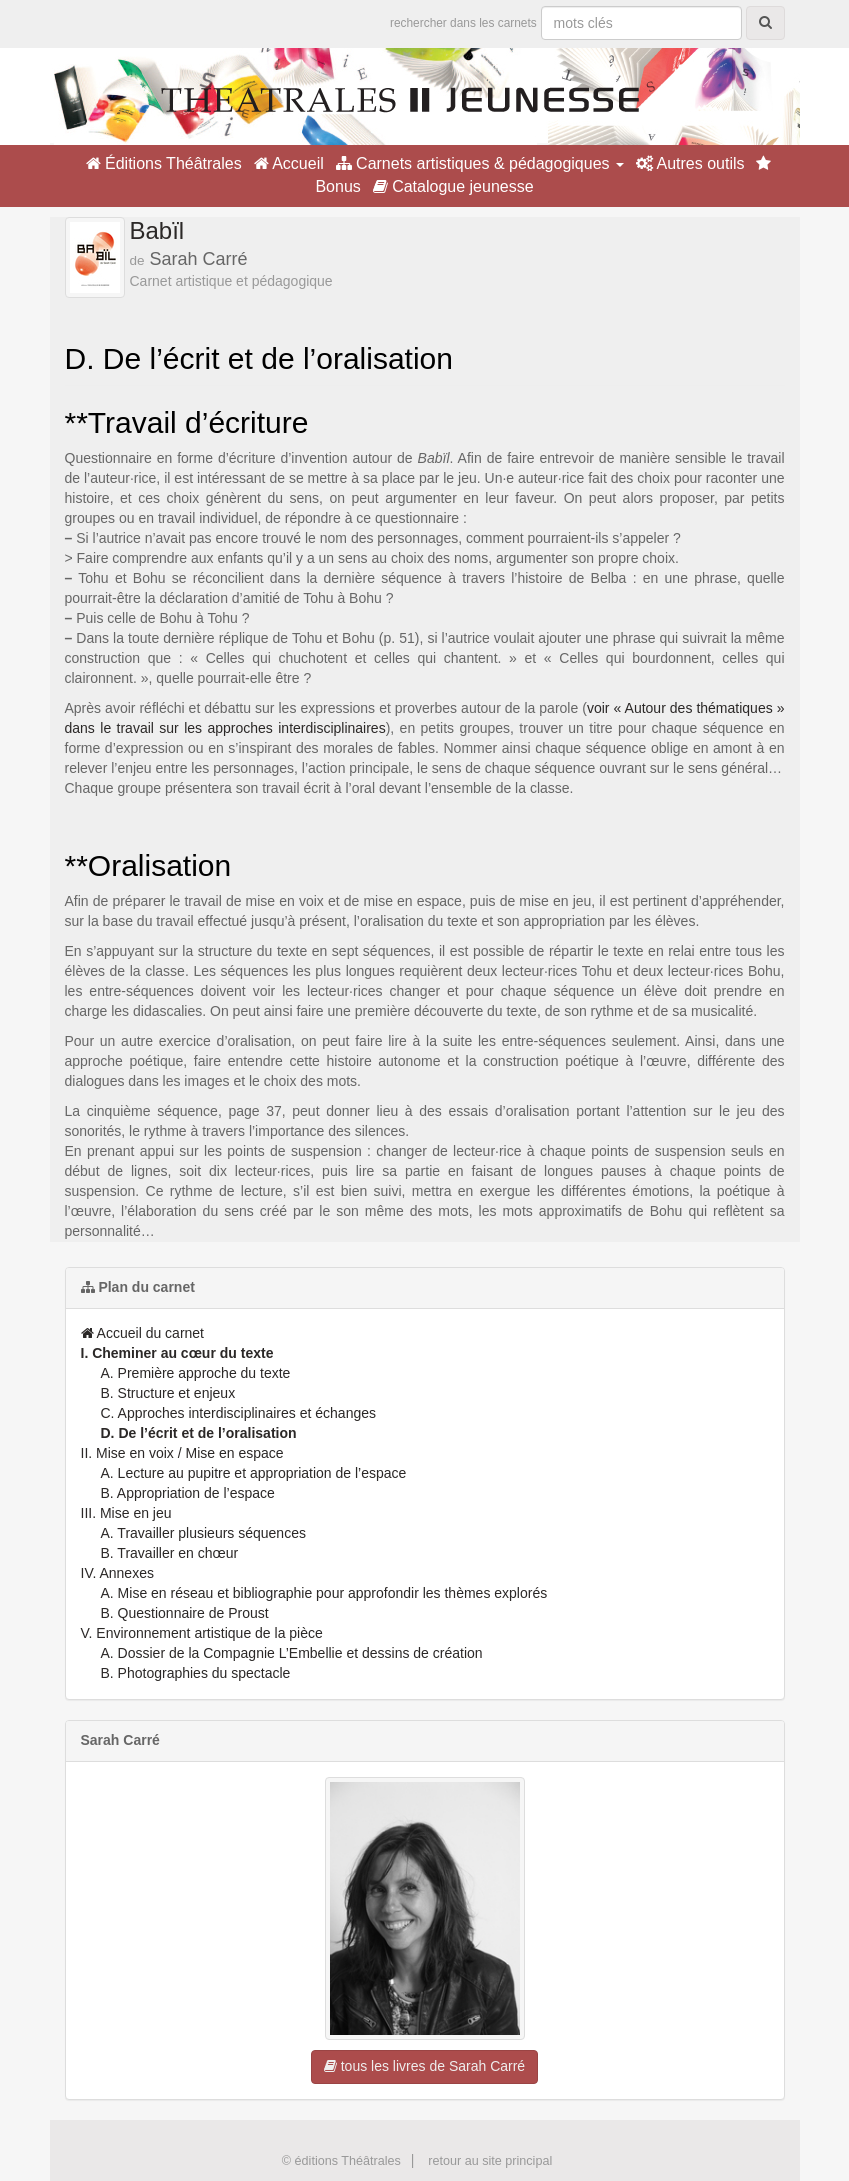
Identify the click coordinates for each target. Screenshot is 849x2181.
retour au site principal (490, 2161)
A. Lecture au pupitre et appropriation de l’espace (254, 1473)
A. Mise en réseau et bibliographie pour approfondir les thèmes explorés (324, 1593)
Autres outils (690, 163)
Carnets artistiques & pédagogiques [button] (480, 163)
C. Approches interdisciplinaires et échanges (239, 1413)
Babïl (157, 230)
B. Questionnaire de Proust (185, 1613)
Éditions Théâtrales (164, 163)
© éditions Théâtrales (341, 2161)
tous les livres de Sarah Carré (424, 2066)
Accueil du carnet (143, 1333)
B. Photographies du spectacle (196, 1673)
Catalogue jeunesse (453, 186)
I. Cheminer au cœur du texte (177, 1353)
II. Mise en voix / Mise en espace (182, 1453)
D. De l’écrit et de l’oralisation (199, 1433)
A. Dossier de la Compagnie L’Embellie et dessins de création (292, 1653)
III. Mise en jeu (126, 1513)
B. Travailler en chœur (170, 1553)
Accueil (289, 163)
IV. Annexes (117, 1573)
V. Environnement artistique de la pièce (202, 1633)
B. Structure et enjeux (168, 1393)
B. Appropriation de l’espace (188, 1493)
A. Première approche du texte (196, 1373)
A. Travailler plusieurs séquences (203, 1533)
